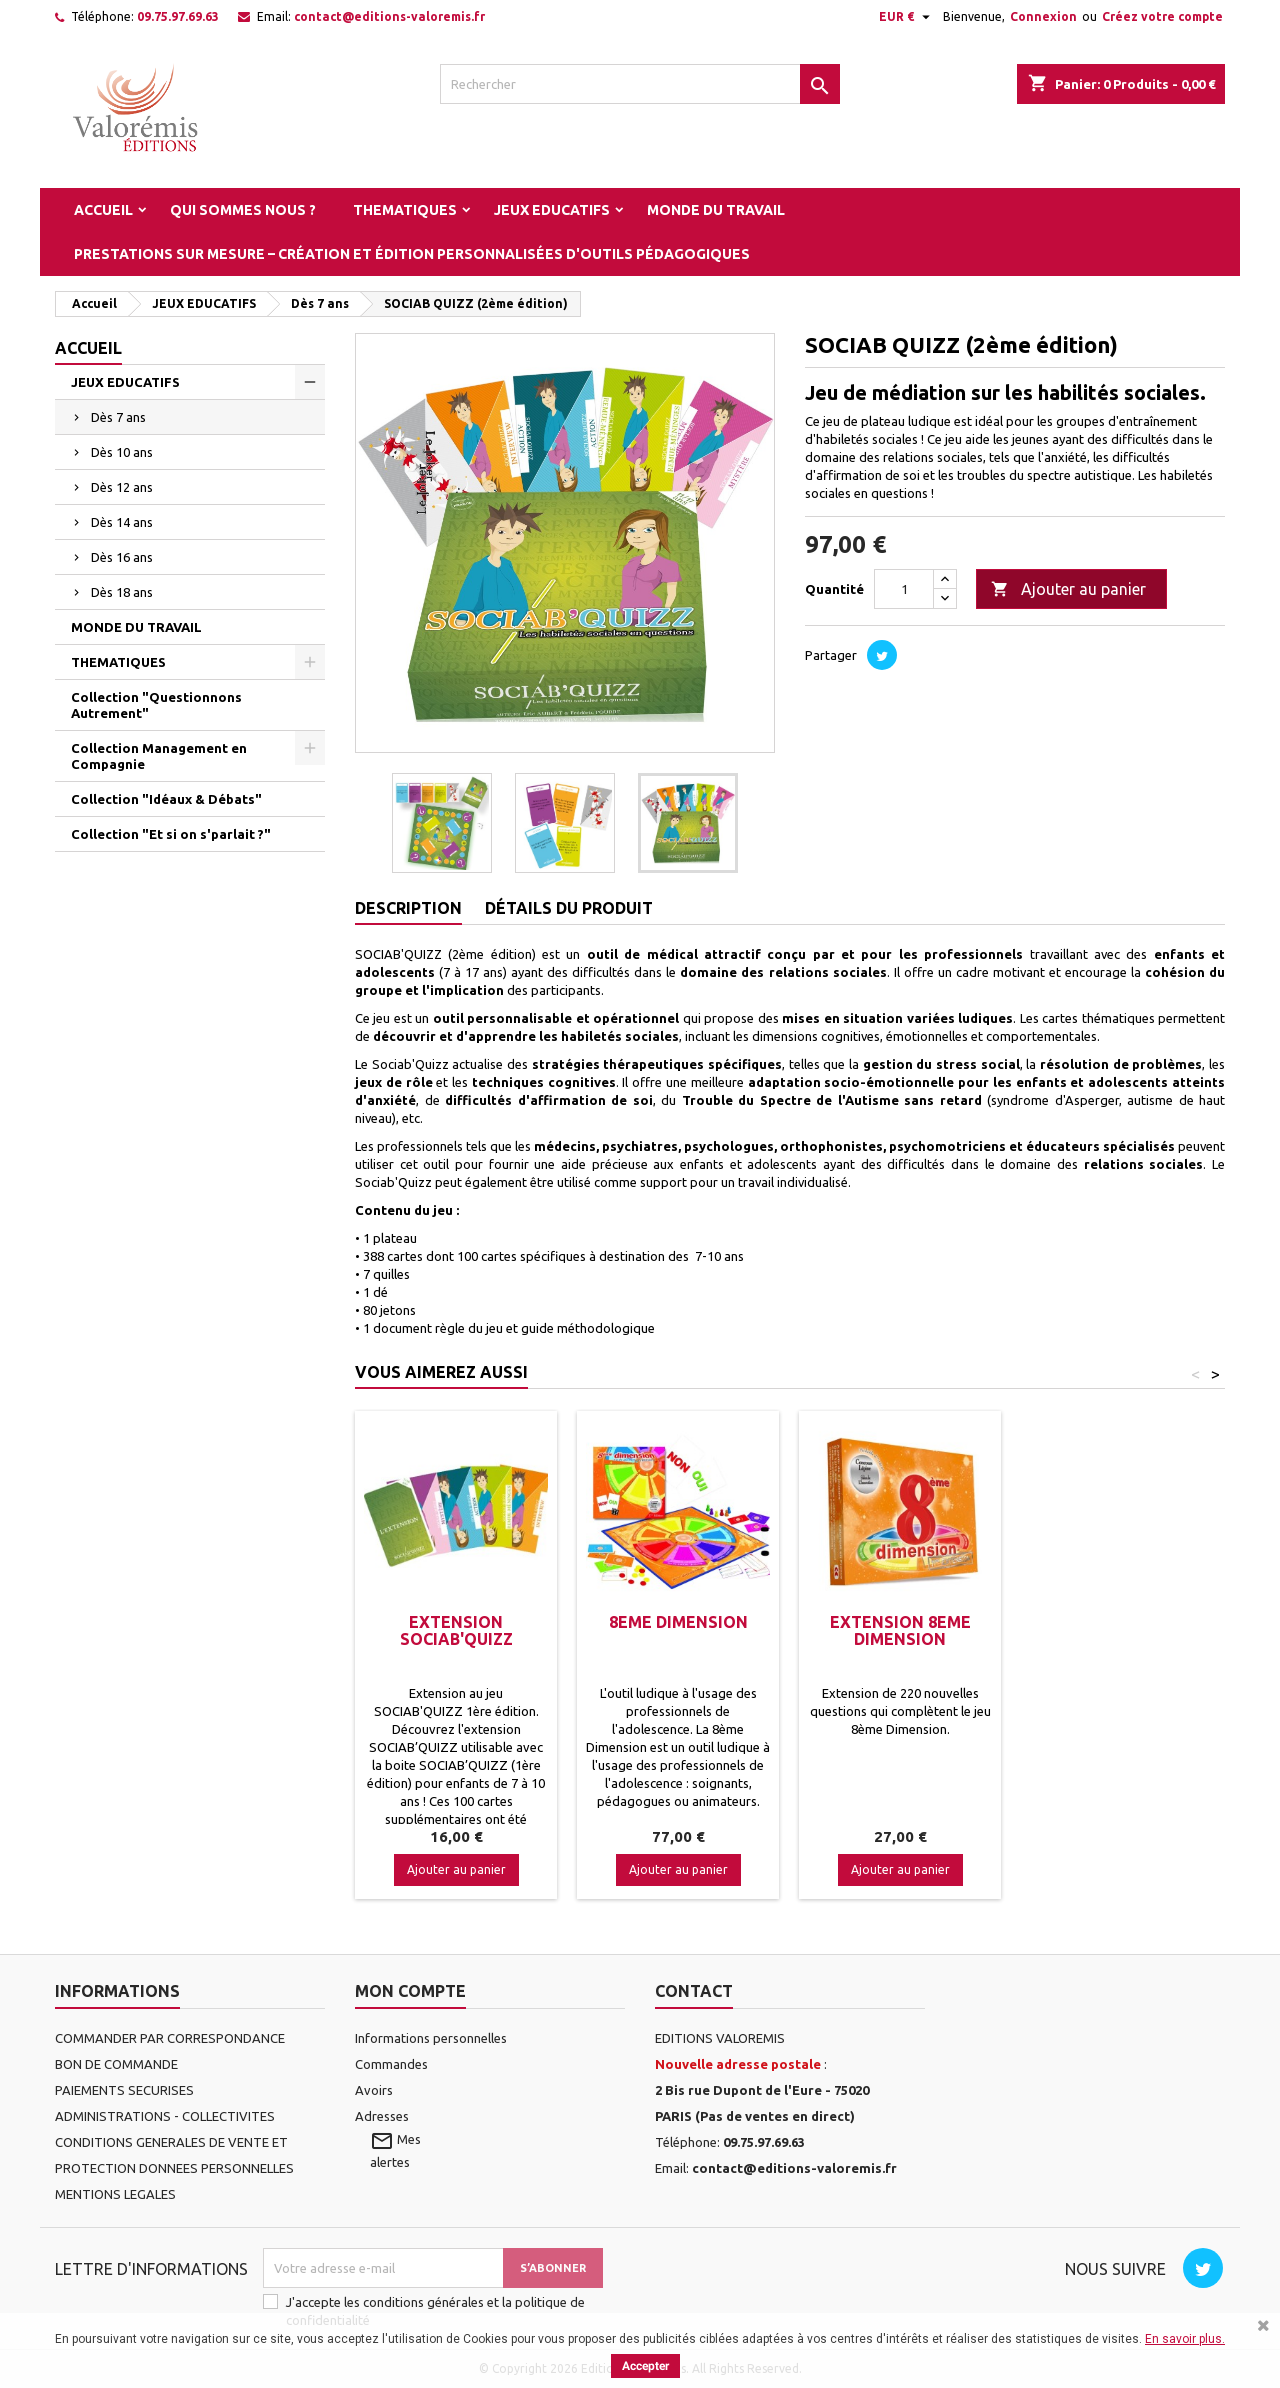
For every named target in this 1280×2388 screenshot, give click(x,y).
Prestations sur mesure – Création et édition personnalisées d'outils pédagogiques (412, 254)
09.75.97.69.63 (178, 16)
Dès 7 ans (118, 417)
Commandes (391, 2064)
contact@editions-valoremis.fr (389, 16)
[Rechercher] (640, 84)
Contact (694, 1991)
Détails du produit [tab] (569, 908)
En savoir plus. (1185, 2339)
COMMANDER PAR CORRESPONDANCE (170, 2038)
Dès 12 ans (122, 487)
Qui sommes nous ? (243, 210)
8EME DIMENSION (678, 1622)
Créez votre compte (1162, 16)
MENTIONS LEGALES (115, 2194)
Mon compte (410, 1991)
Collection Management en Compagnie (159, 756)
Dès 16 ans (122, 557)
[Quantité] (904, 589)
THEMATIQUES (405, 210)
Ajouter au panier (1068, 590)
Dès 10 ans (122, 452)
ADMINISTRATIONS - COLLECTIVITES (165, 2116)
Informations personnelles (431, 2038)
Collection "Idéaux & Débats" (166, 799)
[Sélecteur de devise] (907, 17)
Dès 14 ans (122, 522)
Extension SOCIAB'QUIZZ (456, 1630)
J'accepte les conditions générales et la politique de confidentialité (435, 2311)
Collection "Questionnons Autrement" (156, 705)
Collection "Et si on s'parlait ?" (171, 834)
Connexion (1043, 16)
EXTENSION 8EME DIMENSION (900, 1630)
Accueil (103, 210)
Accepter (645, 2366)
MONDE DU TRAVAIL (716, 210)
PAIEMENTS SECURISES (124, 2090)
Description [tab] (408, 908)
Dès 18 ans (122, 592)
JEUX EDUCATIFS (552, 210)
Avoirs (374, 2090)
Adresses (382, 2116)
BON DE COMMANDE (116, 2064)
